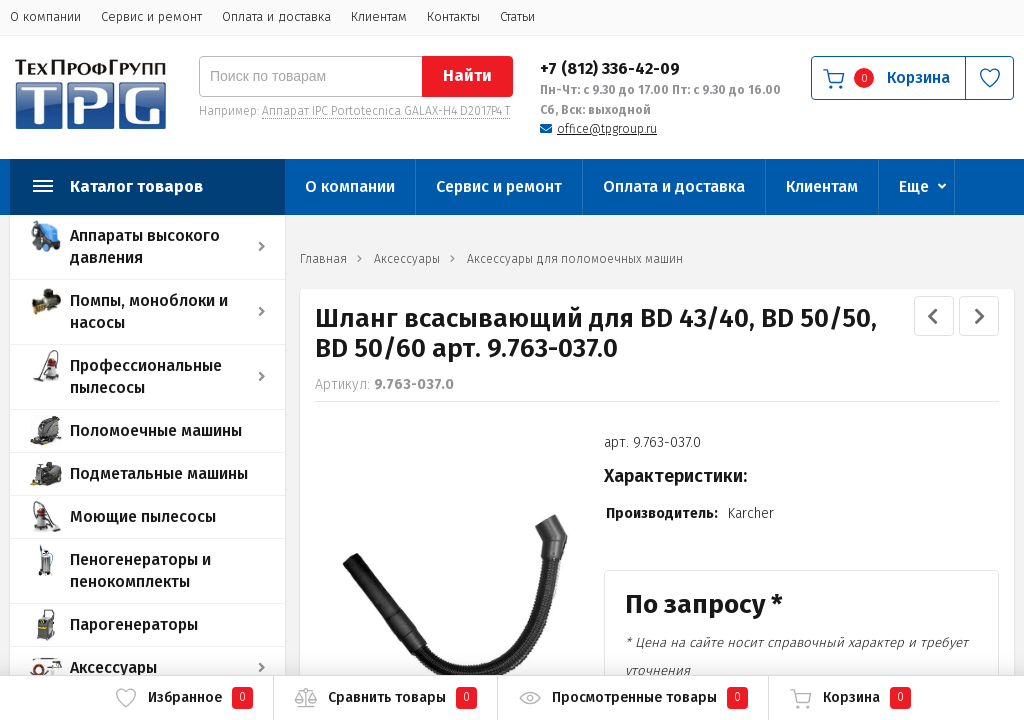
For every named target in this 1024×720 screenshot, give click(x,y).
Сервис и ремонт (151, 16)
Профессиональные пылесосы (146, 376)
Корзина (850, 698)
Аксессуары (113, 667)
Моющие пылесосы (143, 516)
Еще (914, 186)
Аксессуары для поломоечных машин (575, 259)
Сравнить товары (385, 698)
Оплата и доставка (276, 16)
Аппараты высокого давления (145, 246)
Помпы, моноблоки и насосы (149, 311)
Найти (467, 75)
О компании (45, 16)
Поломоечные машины (156, 430)
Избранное (183, 698)
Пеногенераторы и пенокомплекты (140, 570)
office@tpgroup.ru (607, 129)
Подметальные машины (159, 473)
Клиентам (379, 16)
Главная (323, 259)
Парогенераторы (134, 624)
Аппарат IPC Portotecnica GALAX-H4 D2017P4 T (386, 111)
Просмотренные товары (633, 698)
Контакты (453, 16)
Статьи (517, 16)
